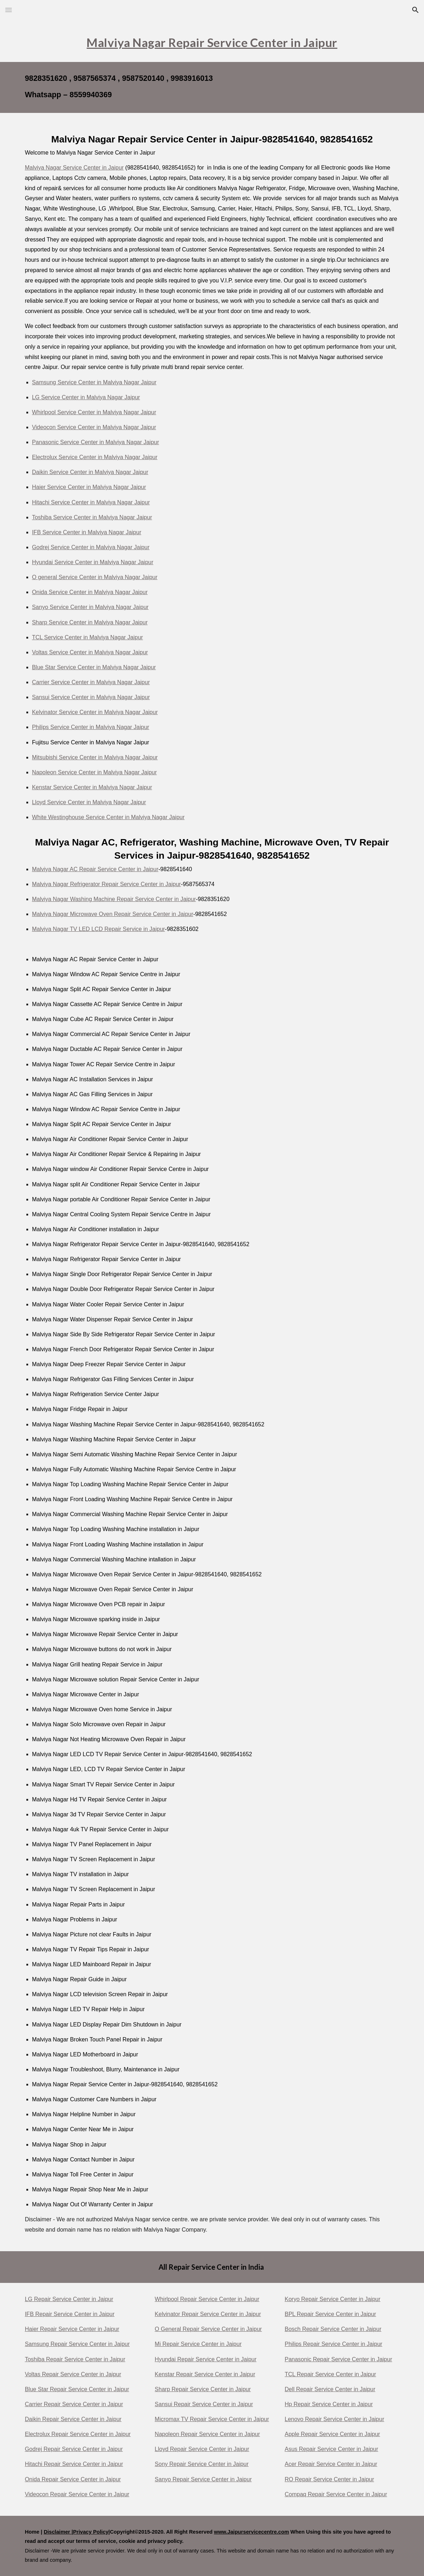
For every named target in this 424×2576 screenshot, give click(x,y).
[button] (8, 10)
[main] (212, 40)
